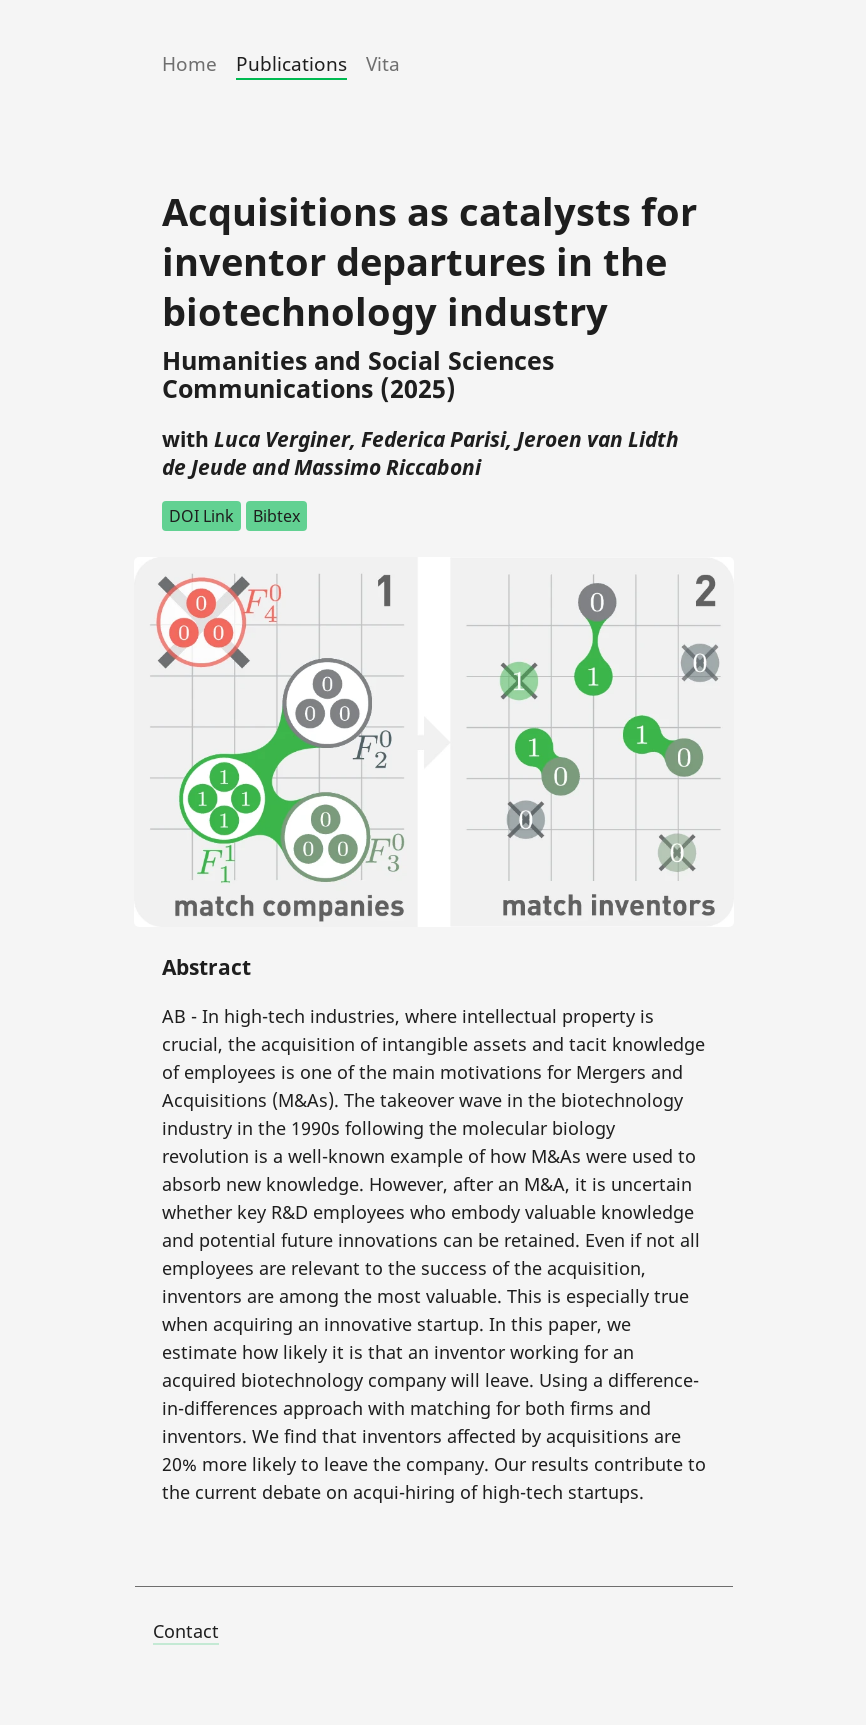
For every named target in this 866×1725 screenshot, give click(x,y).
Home (189, 64)
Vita (383, 64)
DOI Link (201, 516)
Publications (291, 64)
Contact (186, 1631)
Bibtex (276, 516)
